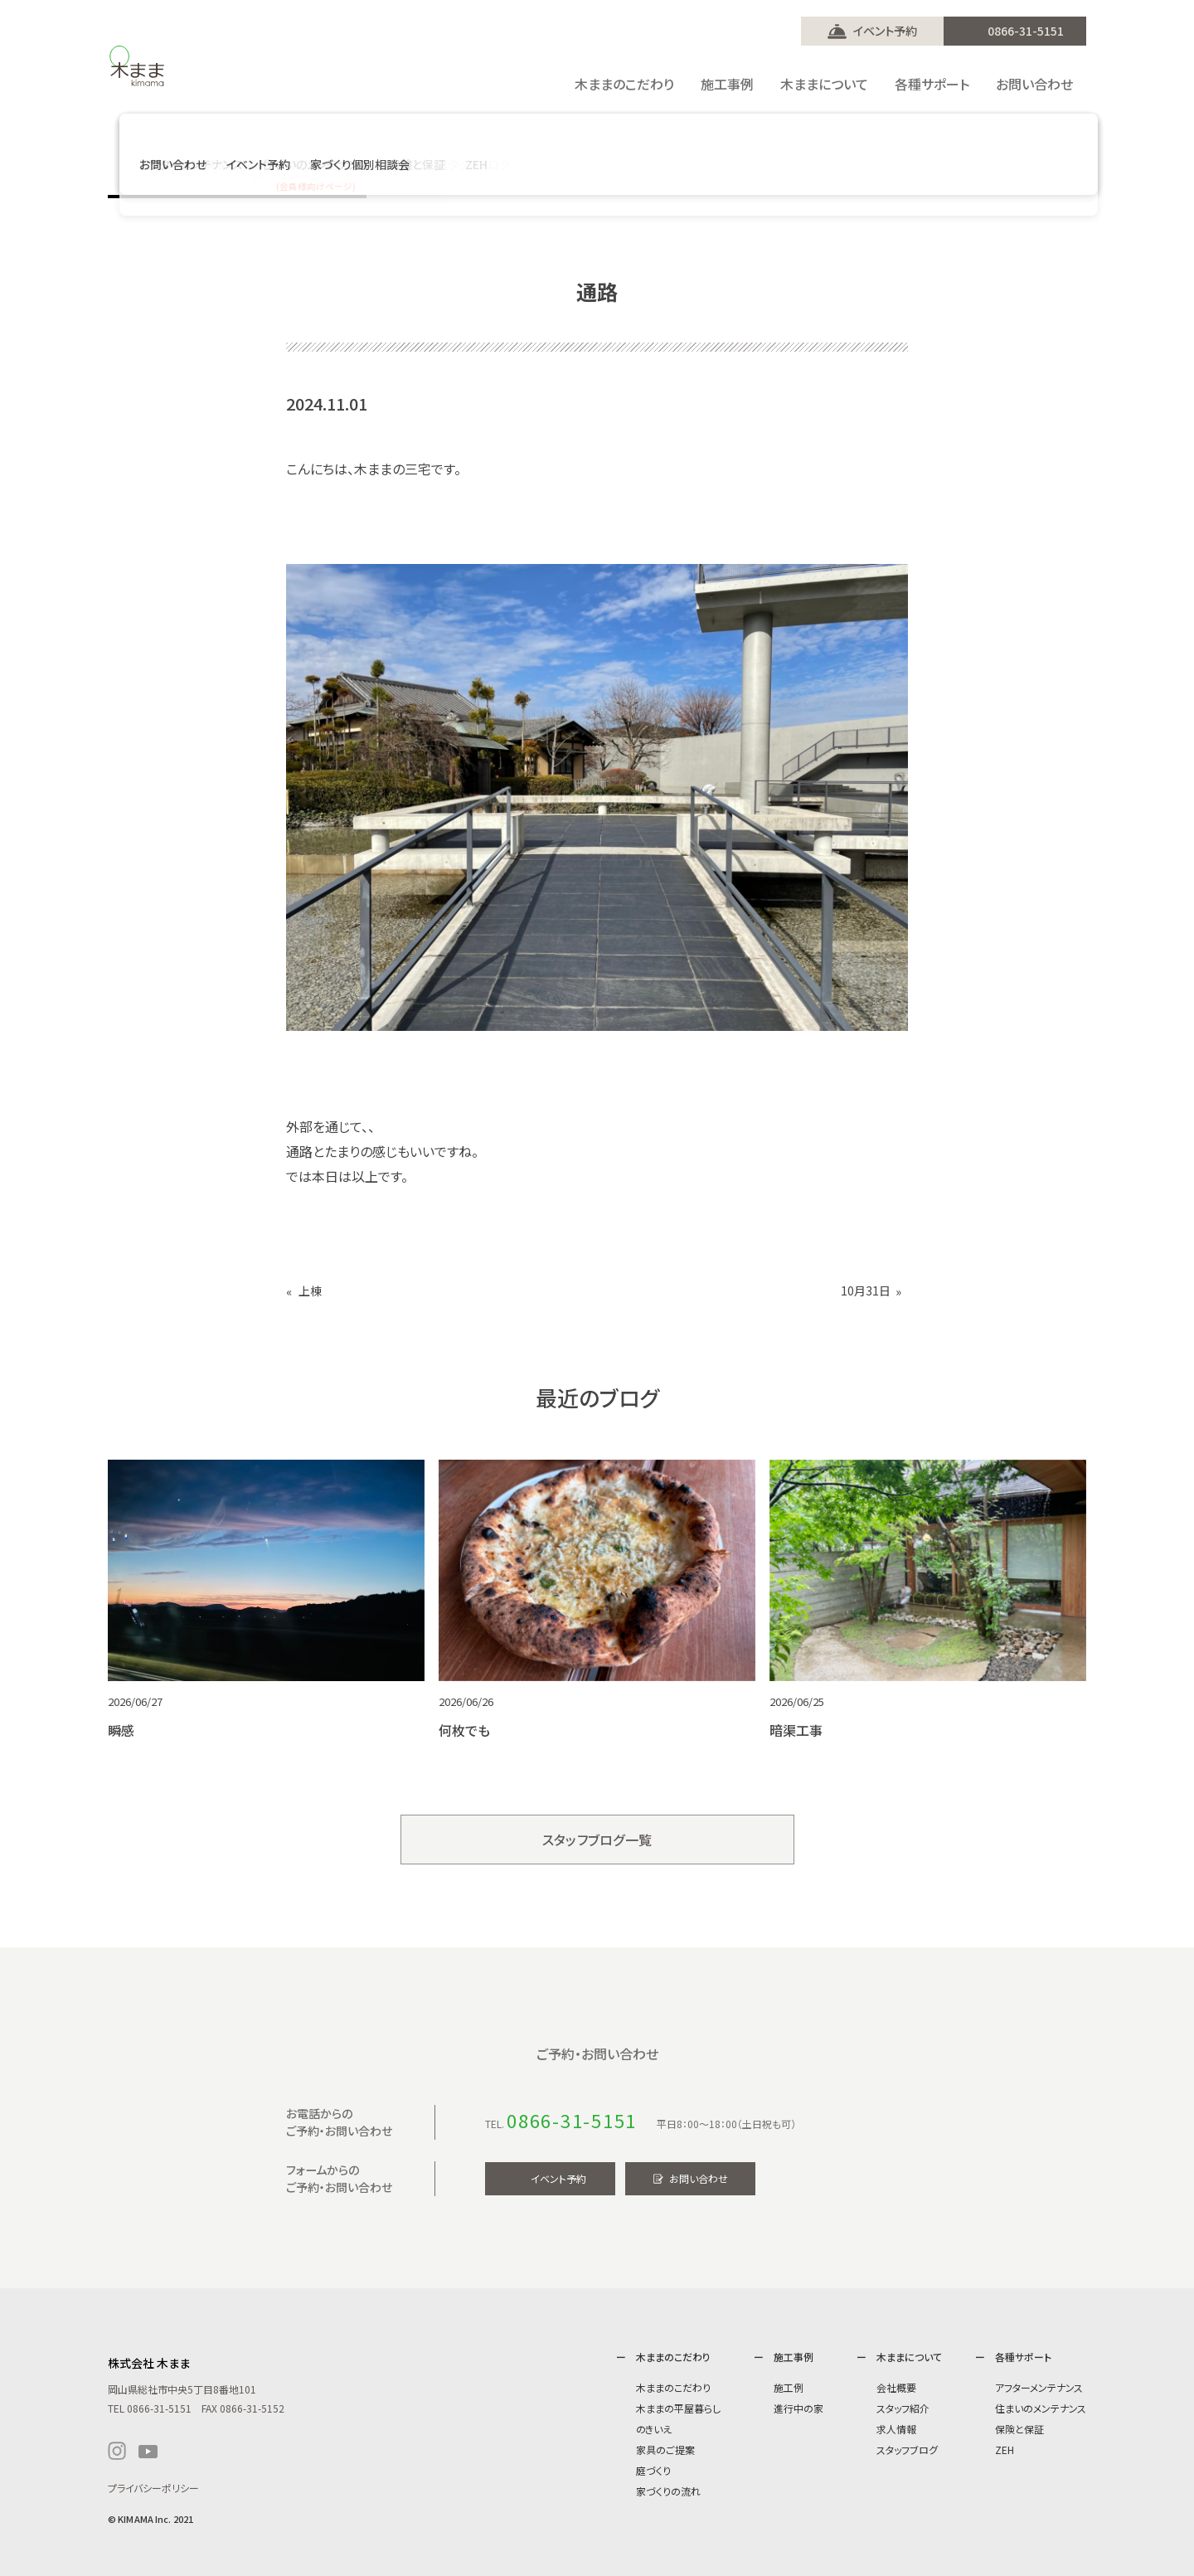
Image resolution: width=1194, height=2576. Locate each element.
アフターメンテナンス (1039, 2387)
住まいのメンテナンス (1040, 2408)
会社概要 (896, 2387)
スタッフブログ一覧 (597, 1839)
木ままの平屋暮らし (678, 2408)
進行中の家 (798, 2408)
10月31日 (866, 1291)
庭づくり (653, 2470)
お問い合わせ (698, 2178)
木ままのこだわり (673, 2387)
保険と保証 (1019, 2429)
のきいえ (654, 2429)
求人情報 (896, 2429)
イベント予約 (885, 30)
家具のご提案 (665, 2449)
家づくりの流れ (668, 2491)
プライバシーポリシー (153, 2488)
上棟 (310, 1291)
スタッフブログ (907, 2449)
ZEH (1004, 2449)
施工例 (788, 2387)
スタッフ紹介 (902, 2408)
